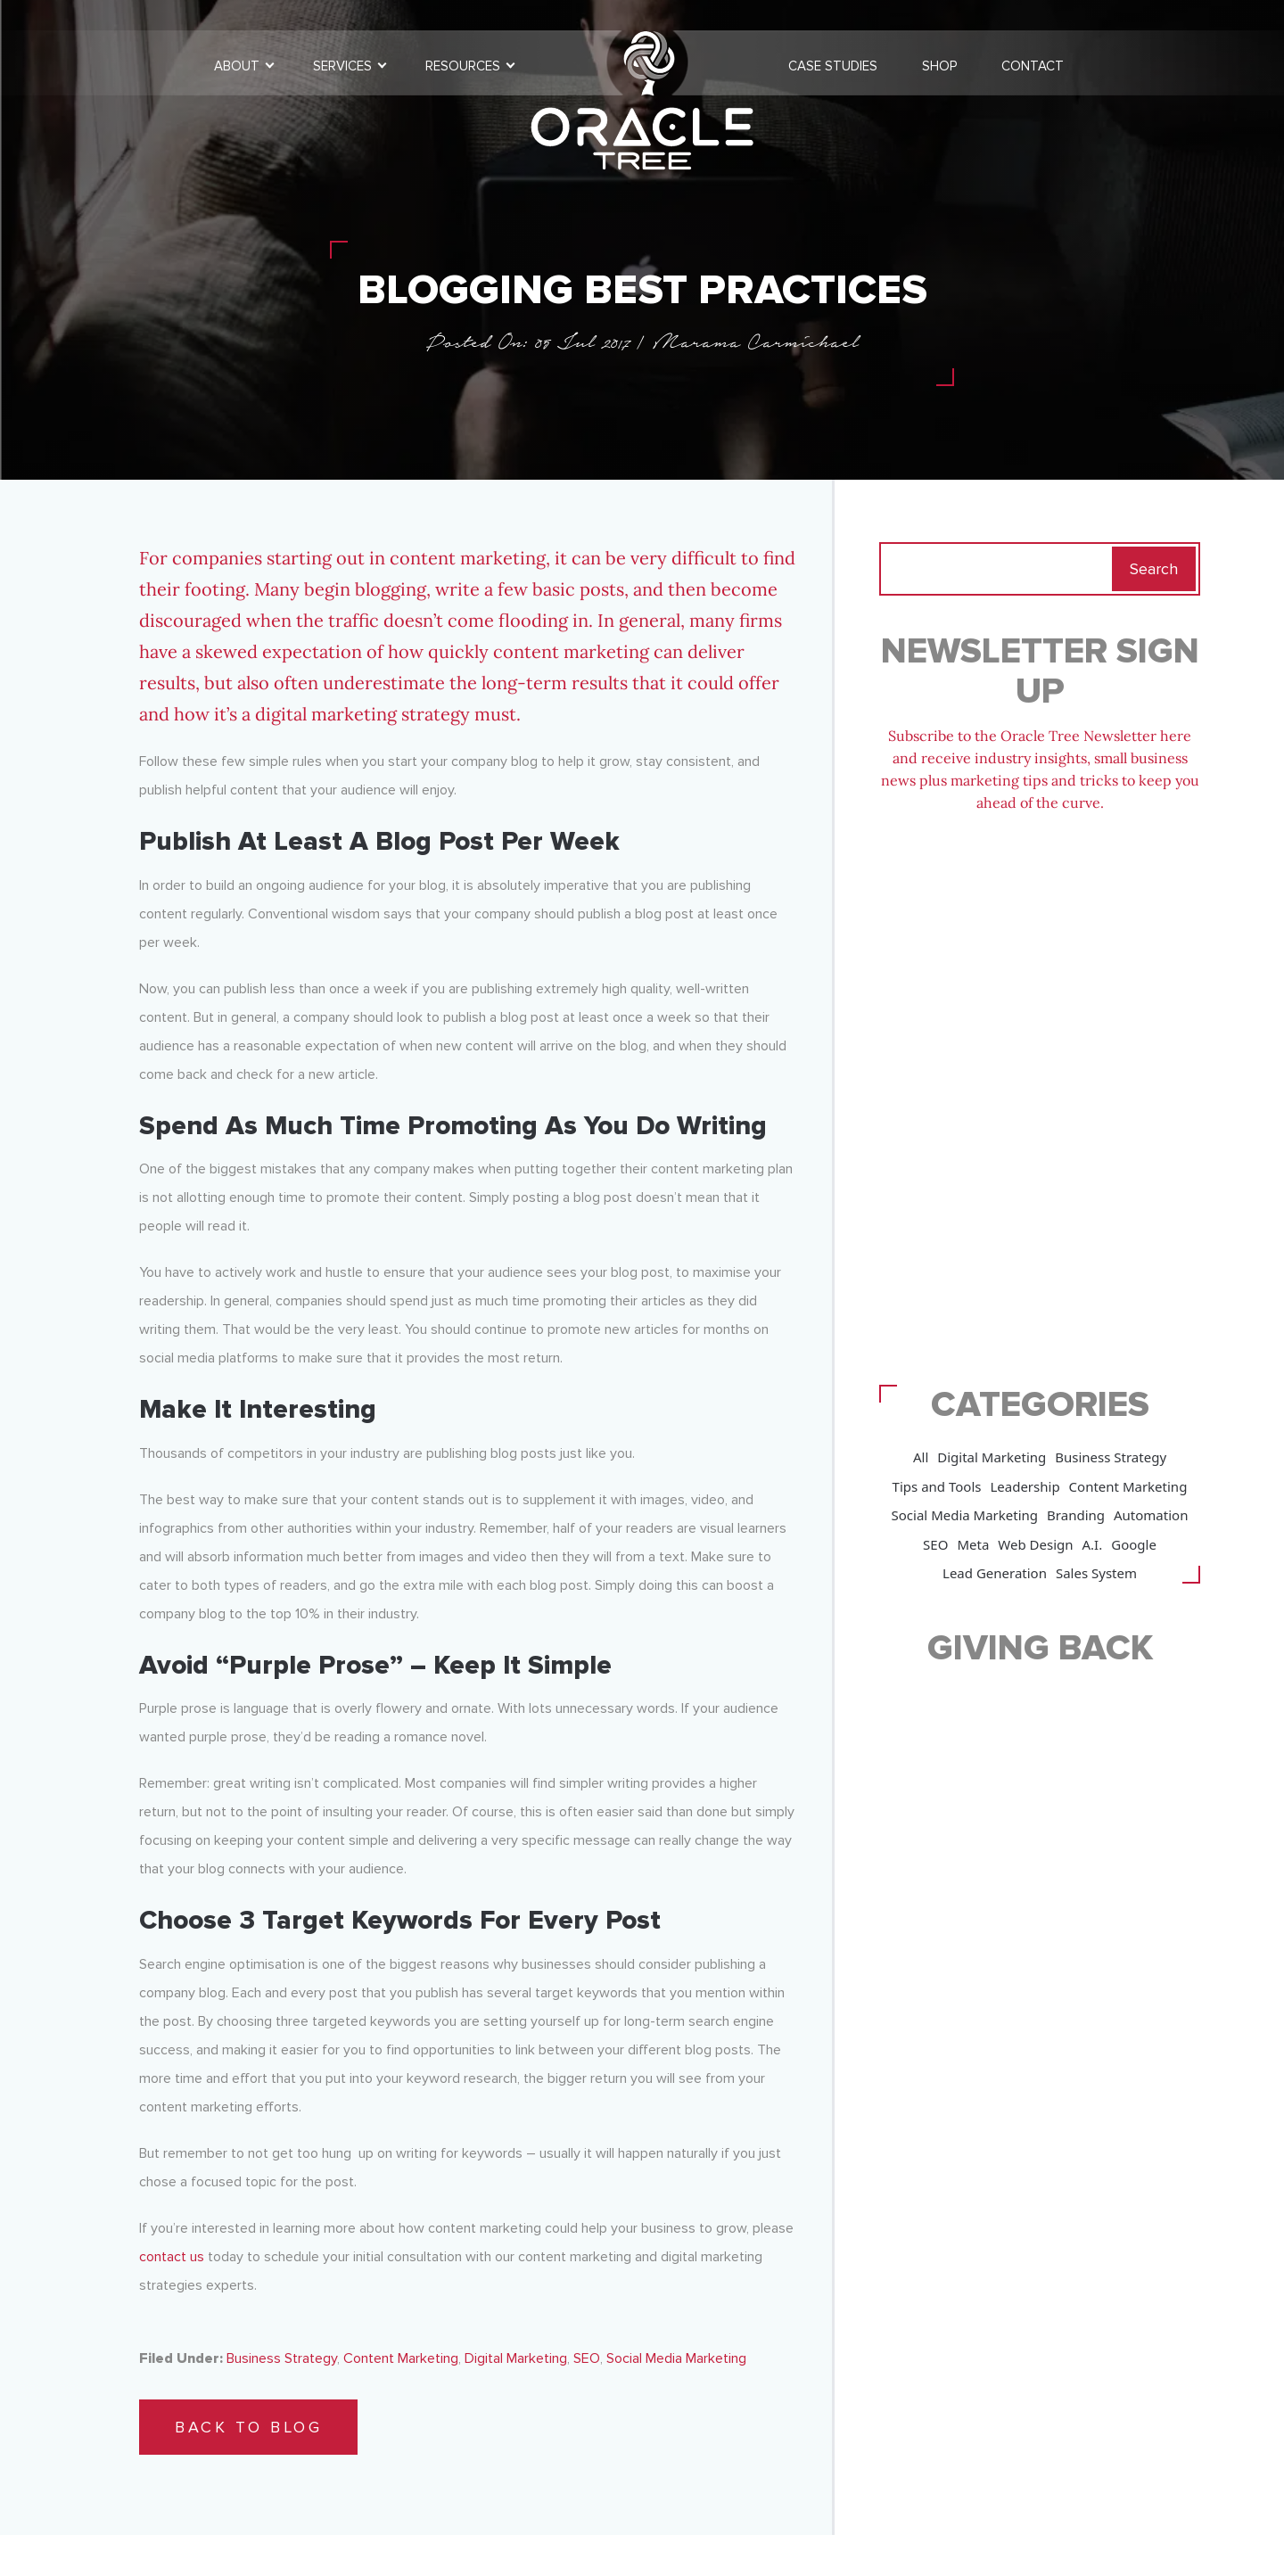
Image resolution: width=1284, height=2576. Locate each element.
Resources (462, 66)
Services (342, 66)
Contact (1032, 66)
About (236, 66)
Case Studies (832, 66)
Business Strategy (281, 2358)
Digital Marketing (516, 2358)
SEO (586, 2358)
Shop (939, 66)
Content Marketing (400, 2358)
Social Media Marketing (676, 2358)
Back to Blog (248, 2427)
